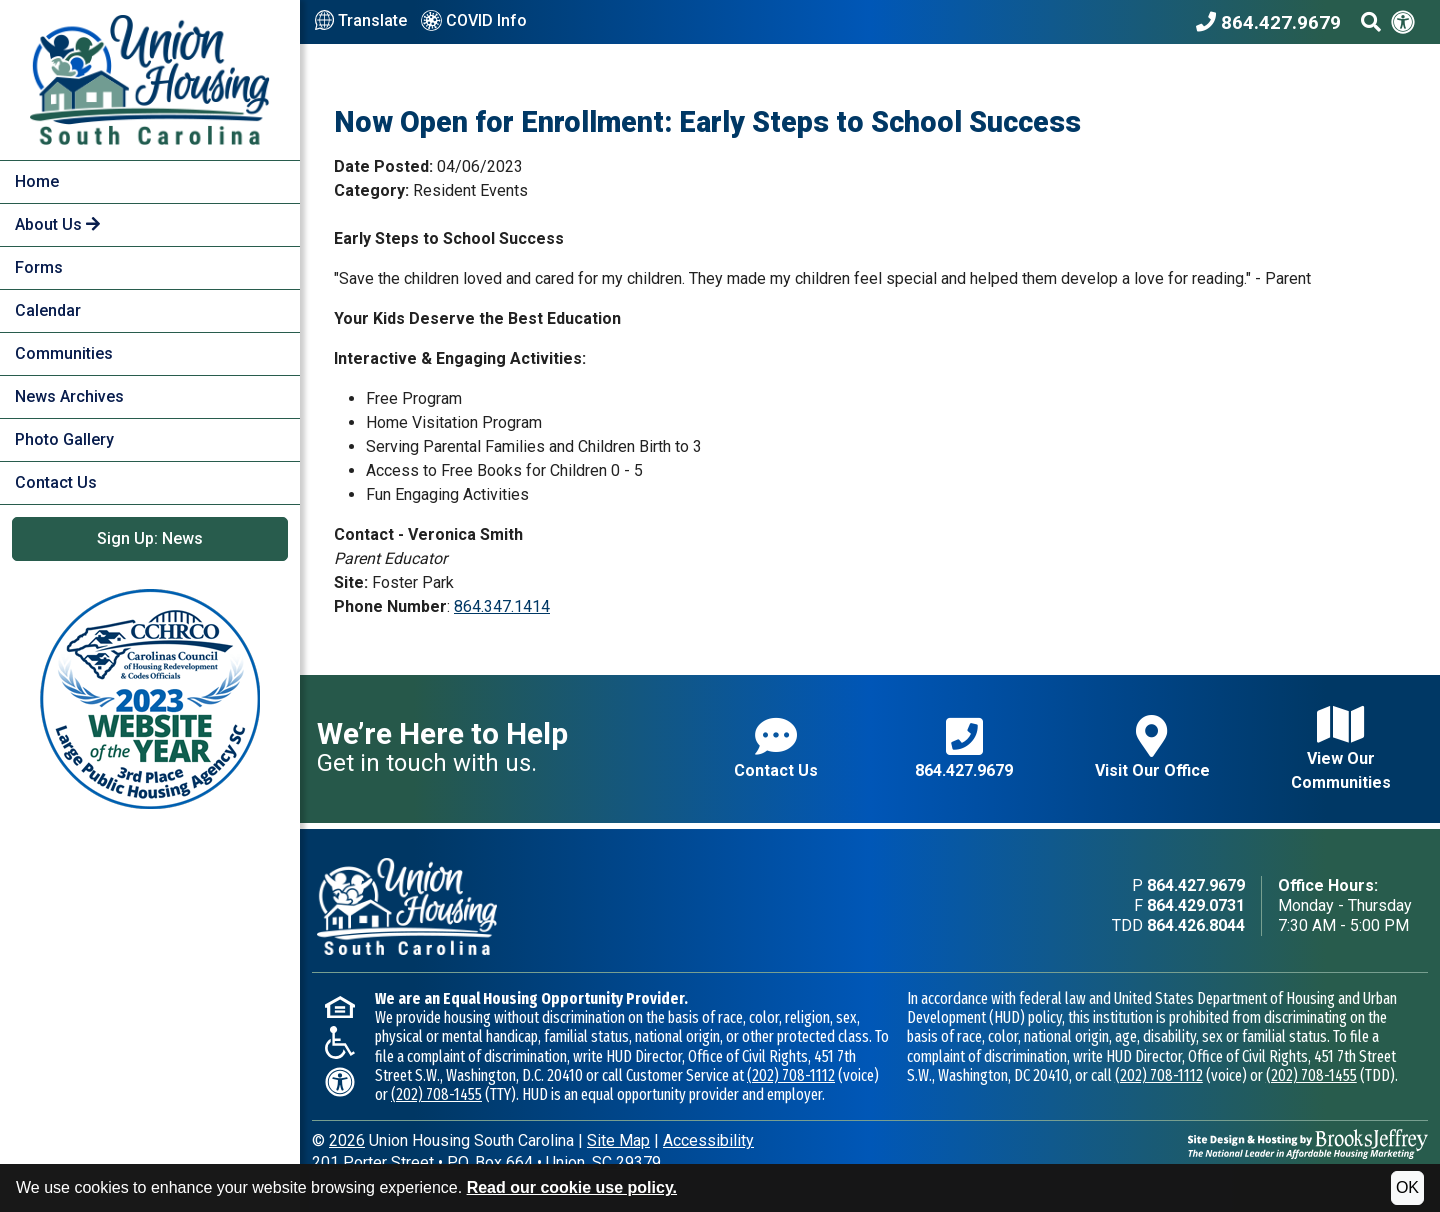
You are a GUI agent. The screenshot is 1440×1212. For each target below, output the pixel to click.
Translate (361, 21)
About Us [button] (57, 224)
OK (1407, 1187)
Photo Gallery (64, 439)
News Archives (69, 396)
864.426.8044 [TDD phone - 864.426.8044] (1196, 925)
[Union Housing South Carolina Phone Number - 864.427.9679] (1273, 22)
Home (37, 181)
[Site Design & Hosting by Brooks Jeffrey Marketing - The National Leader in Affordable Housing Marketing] (1308, 1142)
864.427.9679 (964, 747)
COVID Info (474, 22)
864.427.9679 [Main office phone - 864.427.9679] (1196, 885)
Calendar (48, 310)
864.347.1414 (502, 606)
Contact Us (56, 482)
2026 (347, 1140)
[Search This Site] (1371, 22)
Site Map (618, 1140)
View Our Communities (1341, 747)
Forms (39, 267)
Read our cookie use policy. (572, 1187)
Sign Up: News (150, 538)
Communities (64, 353)
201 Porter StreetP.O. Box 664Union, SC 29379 (486, 1162)
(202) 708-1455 (436, 1094)
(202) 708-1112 (791, 1075)
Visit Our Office (1152, 747)
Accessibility (708, 1140)
